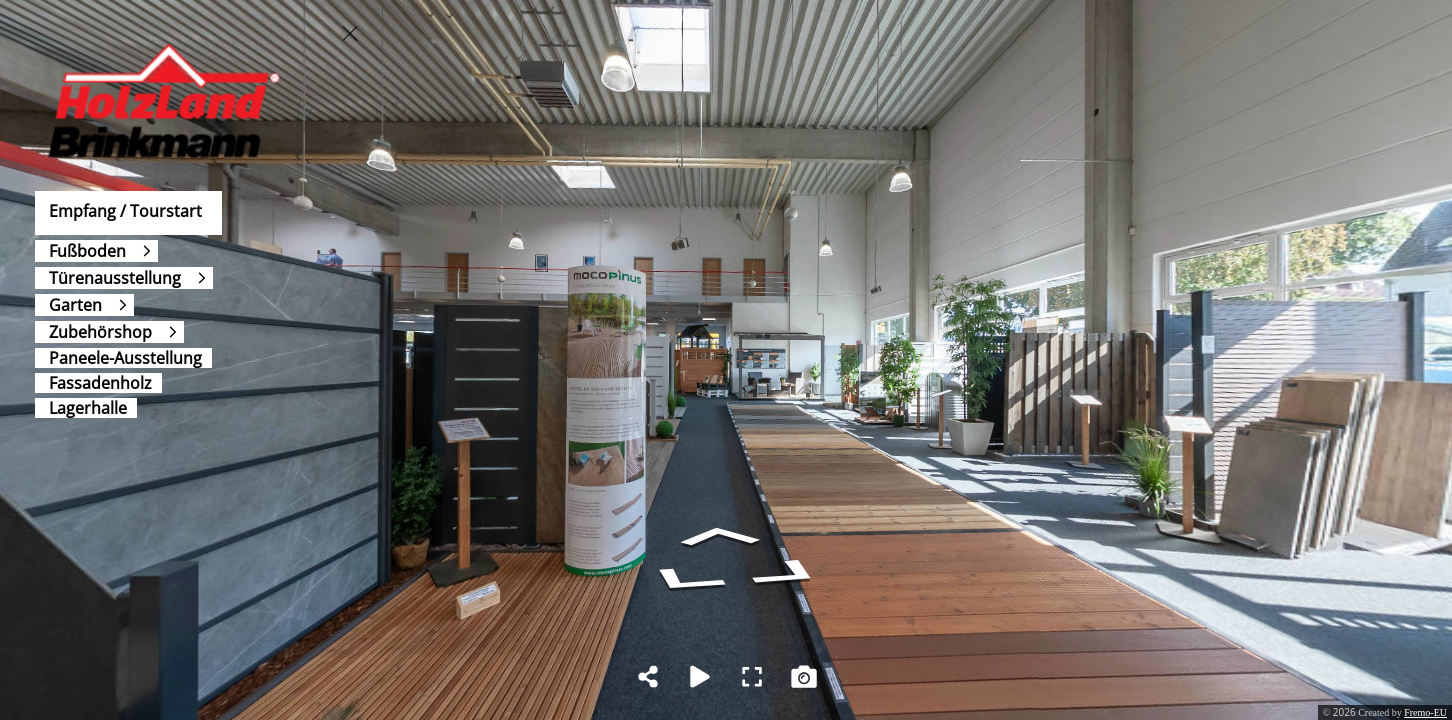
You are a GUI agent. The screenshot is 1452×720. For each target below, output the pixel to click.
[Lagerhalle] (86, 408)
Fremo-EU (1425, 712)
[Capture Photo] (804, 676)
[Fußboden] (96, 251)
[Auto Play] (700, 676)
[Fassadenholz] (98, 383)
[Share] (648, 676)
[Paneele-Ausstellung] (123, 358)
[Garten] (84, 305)
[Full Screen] (752, 676)
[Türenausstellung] (124, 278)
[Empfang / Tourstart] (128, 213)
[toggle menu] (350, 33)
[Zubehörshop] (109, 332)
